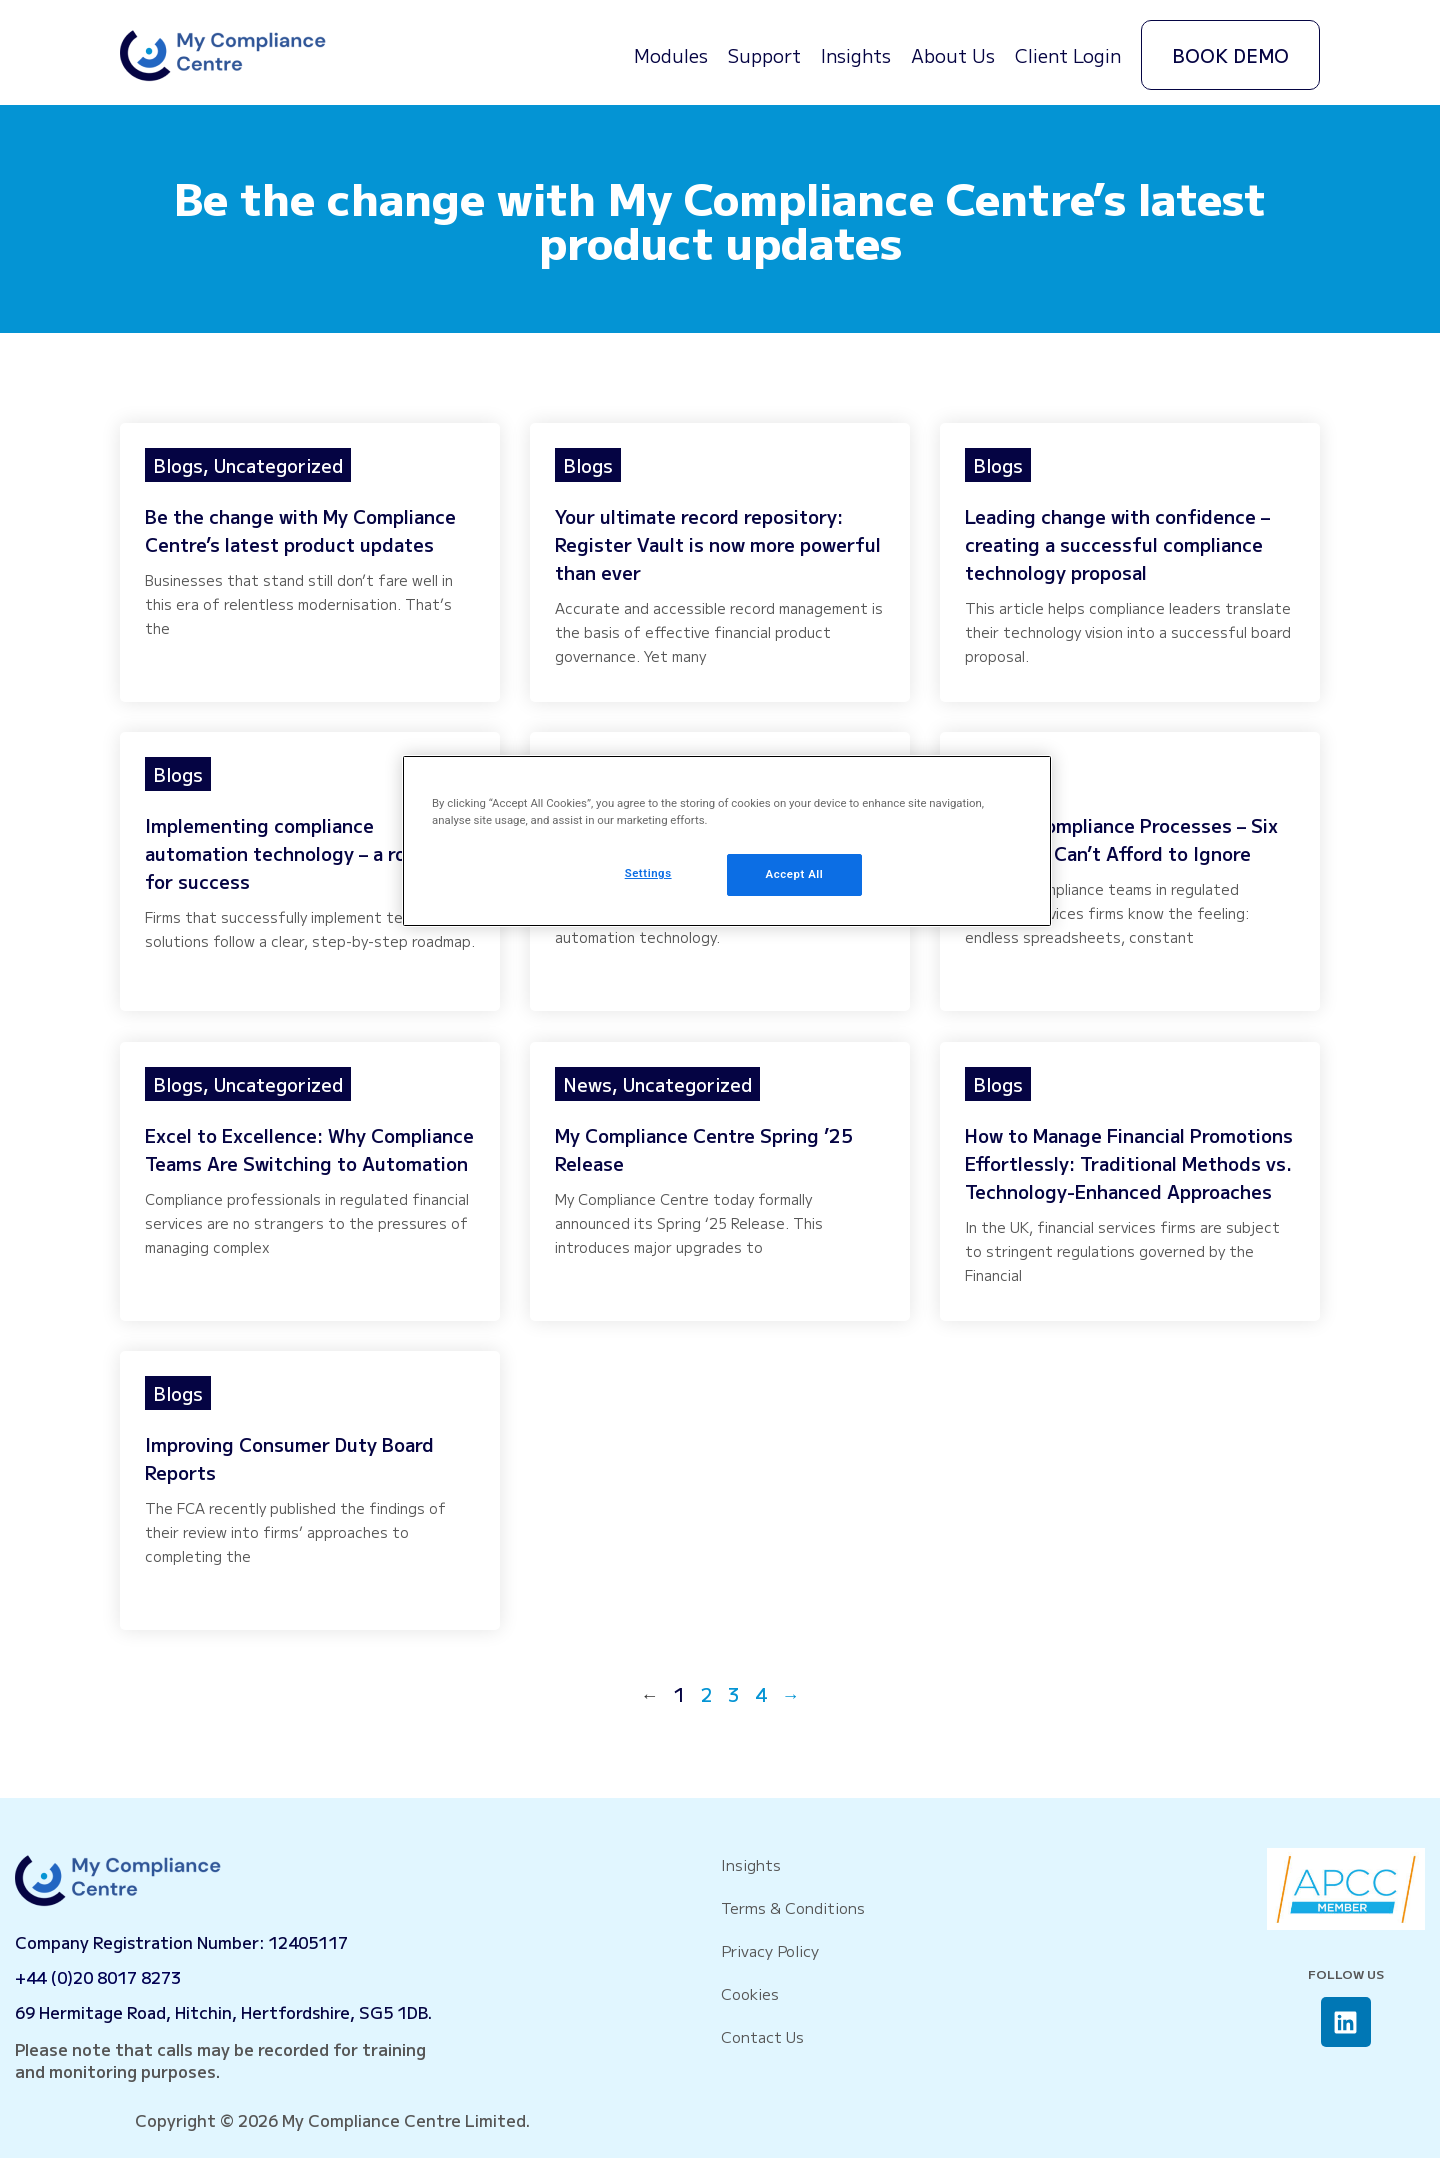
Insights (856, 55)
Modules (671, 55)
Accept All (795, 874)
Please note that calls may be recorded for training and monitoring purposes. (220, 2060)
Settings (648, 873)
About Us (953, 55)
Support (764, 55)
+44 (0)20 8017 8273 (98, 1977)
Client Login (1068, 55)
